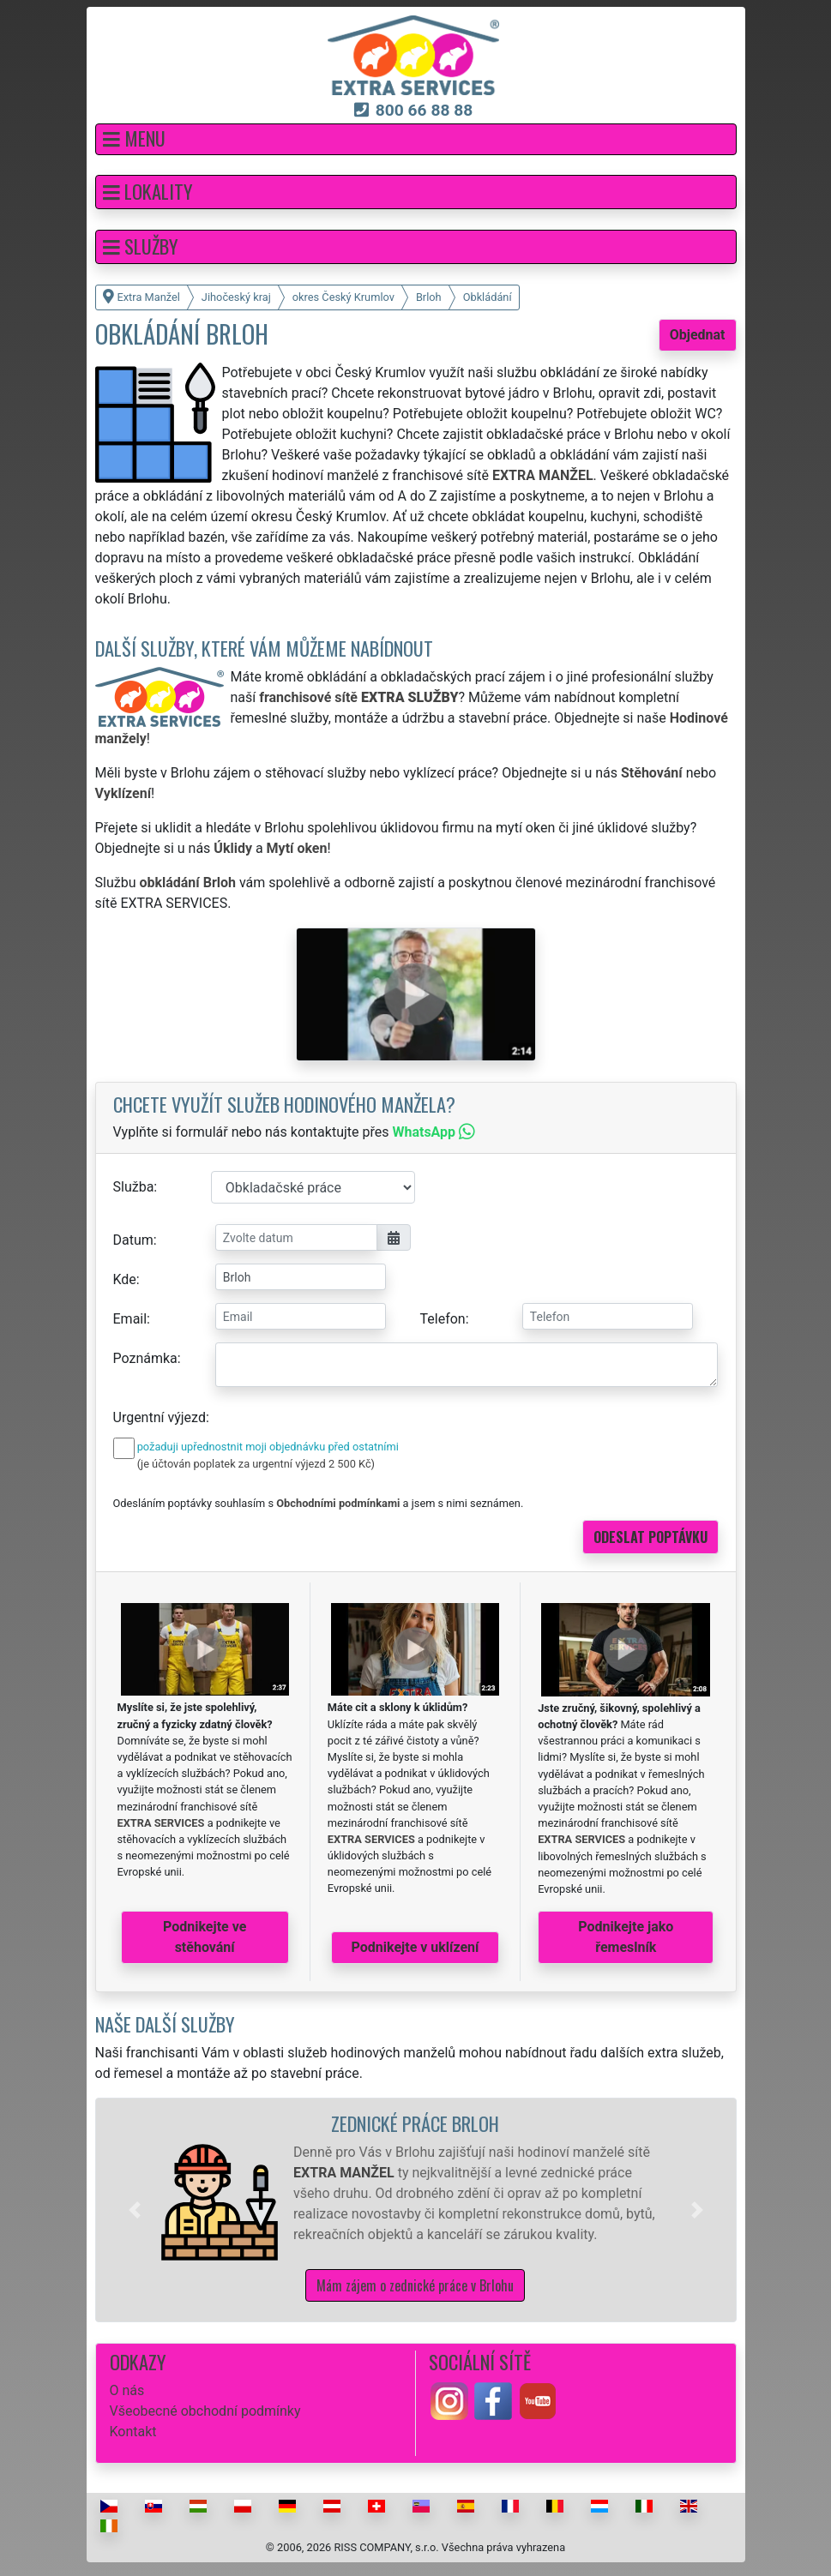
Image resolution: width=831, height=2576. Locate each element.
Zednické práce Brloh (415, 2123)
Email (130, 1319)
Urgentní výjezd (159, 1417)
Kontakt (133, 2431)
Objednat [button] (698, 335)
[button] (416, 139)
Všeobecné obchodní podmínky (205, 2411)
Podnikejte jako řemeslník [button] (625, 1936)
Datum (133, 1240)
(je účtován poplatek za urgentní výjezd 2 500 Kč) (256, 1463)
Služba (133, 1187)
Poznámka (145, 1358)
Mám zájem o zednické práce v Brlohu (415, 2285)
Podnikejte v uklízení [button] (415, 1947)
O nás (127, 2390)
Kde (124, 1279)
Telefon (443, 1319)
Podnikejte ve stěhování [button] (204, 1936)
